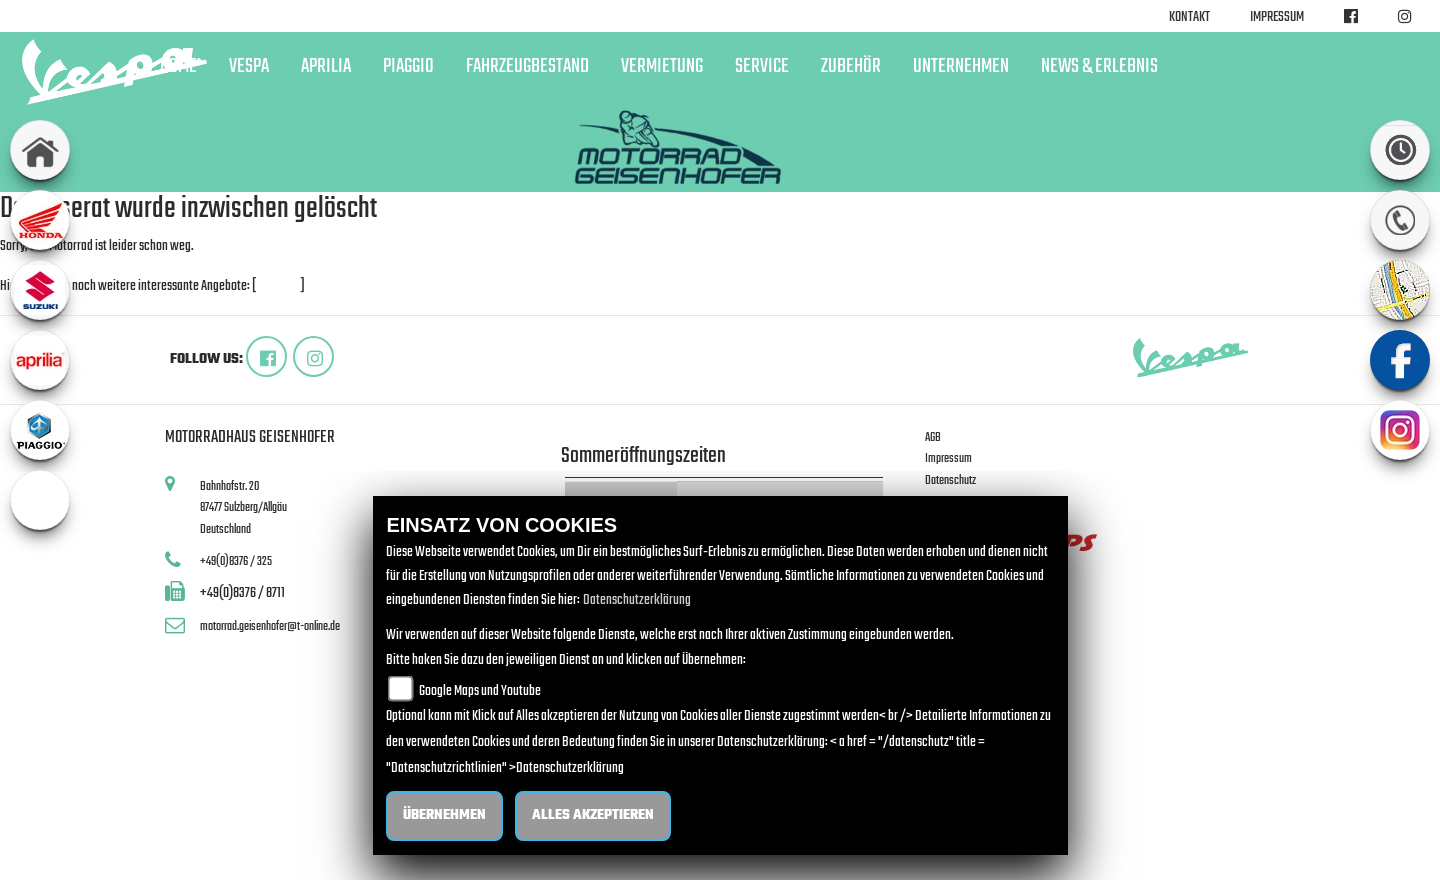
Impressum (1277, 17)
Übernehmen (444, 815)
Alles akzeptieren (593, 815)
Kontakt (1189, 17)
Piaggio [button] (408, 67)
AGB (933, 437)
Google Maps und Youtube (480, 691)
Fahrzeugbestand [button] (527, 67)
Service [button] (762, 67)
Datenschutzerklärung (637, 600)
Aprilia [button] (326, 67)
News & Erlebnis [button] (1099, 67)
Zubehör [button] (851, 67)
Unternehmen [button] (961, 67)
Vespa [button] (249, 67)
